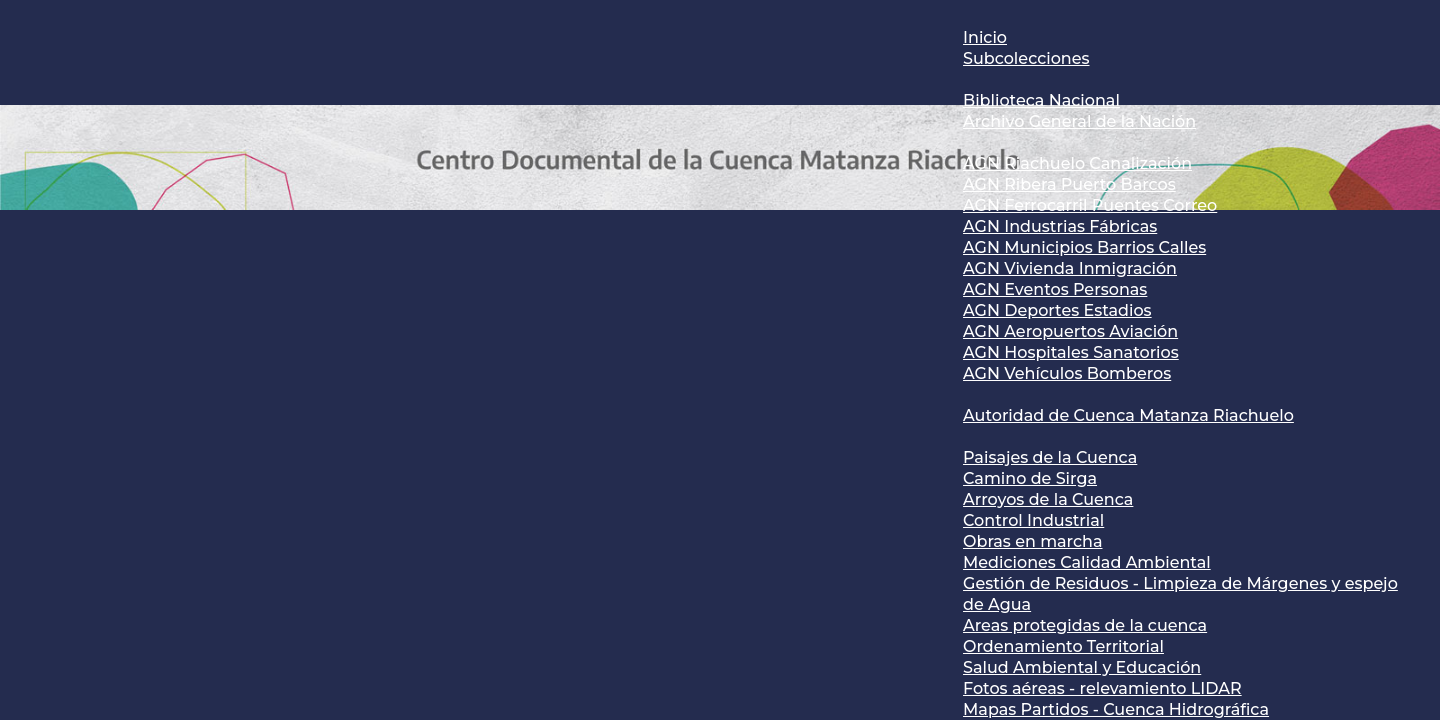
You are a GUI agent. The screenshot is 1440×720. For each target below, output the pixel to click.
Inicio (985, 37)
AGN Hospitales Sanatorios (1071, 352)
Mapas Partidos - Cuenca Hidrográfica (1116, 709)
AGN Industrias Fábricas (1060, 226)
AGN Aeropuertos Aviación (1070, 331)
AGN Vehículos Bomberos (1067, 373)
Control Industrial (1033, 520)
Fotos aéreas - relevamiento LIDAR (1102, 688)
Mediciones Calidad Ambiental (1087, 562)
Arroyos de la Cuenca (1048, 499)
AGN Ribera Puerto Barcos (1069, 184)
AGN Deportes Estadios (1057, 310)
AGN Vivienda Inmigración (1070, 268)
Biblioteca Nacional (1041, 100)
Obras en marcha (1032, 541)
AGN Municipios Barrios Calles (1084, 247)
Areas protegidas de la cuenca (1085, 625)
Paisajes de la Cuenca (1050, 457)
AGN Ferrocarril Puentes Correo (1090, 205)
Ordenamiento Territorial (1063, 646)
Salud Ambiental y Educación (1082, 667)
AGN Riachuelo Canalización (1077, 163)
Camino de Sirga (1030, 478)
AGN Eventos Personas (1055, 289)
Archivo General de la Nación (1079, 121)
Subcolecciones (1026, 58)
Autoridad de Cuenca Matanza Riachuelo (1128, 415)
